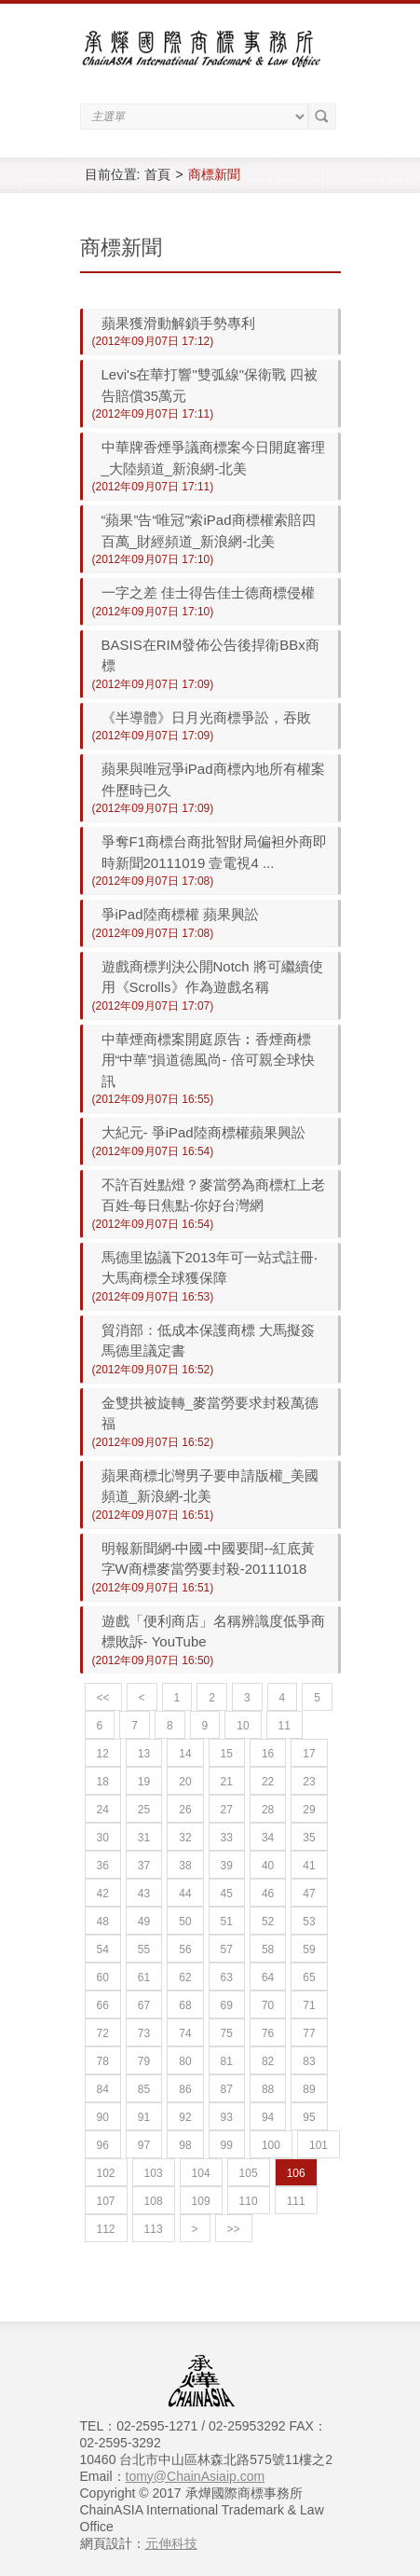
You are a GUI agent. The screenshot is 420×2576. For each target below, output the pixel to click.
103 (153, 2173)
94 (268, 2117)
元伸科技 (171, 2543)
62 (185, 1977)
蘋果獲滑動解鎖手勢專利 (178, 323)
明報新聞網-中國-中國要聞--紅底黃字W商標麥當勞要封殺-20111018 (209, 1558)
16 (268, 1753)
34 (268, 1837)
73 (144, 2033)
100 (271, 2145)
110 (248, 2201)
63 (227, 1977)
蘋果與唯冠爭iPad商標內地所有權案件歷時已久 (213, 779)
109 (201, 2201)
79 (144, 2061)
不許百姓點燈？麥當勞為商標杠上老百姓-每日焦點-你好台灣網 (213, 1195)
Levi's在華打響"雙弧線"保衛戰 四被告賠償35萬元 (210, 385)
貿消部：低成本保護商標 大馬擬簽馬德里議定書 (208, 1340)
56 (185, 1949)
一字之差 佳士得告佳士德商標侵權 (208, 592)
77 (309, 2033)
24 (103, 1809)
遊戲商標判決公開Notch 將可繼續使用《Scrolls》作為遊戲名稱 (212, 977)
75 (227, 2033)
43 (144, 1893)
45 (227, 1893)
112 (106, 2229)
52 (268, 1921)
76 (268, 2033)
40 (268, 1865)
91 (144, 2117)
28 (268, 1809)
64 (268, 1977)
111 (296, 2201)
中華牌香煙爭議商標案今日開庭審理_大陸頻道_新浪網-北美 (213, 457)
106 (296, 2173)
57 (227, 1949)
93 (227, 2117)
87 (227, 2089)
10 (243, 1725)
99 (227, 2145)
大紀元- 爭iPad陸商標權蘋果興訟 (203, 1132)
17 (309, 1753)
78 (103, 2061)
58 (268, 1949)
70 (268, 2005)
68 (185, 2005)
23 (309, 1781)
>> (233, 2229)
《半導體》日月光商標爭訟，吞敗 (206, 717)
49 (144, 1921)
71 (309, 2005)
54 (103, 1949)
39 (227, 1865)
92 (185, 2117)
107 (106, 2201)
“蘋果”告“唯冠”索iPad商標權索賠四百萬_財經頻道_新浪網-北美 (209, 530)
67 (144, 2005)
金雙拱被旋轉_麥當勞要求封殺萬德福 (210, 1413)
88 (268, 2089)
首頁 (157, 174)
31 (144, 1837)
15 (227, 1753)
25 (144, 1809)
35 (309, 1837)
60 (103, 1977)
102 (106, 2173)
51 (227, 1921)
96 (103, 2145)
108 (153, 2201)
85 (144, 2089)
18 (103, 1781)
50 (185, 1921)
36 (103, 1865)
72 (103, 2033)
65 (309, 1977)
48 (103, 1921)
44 (185, 1893)
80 (185, 2061)
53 (309, 1921)
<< (103, 1697)
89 (309, 2089)
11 (284, 1725)
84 (103, 2089)
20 (185, 1781)
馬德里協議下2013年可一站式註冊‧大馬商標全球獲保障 (210, 1268)
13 (144, 1753)
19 (144, 1781)
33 (227, 1837)
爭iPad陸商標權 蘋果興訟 (180, 914)
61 (144, 1977)
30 (103, 1837)
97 (144, 2145)
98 (185, 2145)
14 (185, 1753)
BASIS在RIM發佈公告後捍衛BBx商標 (210, 655)
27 (227, 1809)
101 (318, 2145)
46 (268, 1893)
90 (103, 2117)
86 (185, 2089)
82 (268, 2061)
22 (268, 1781)
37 (144, 1865)
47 (309, 1893)
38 (185, 1865)
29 (309, 1809)
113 (153, 2229)
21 (227, 1781)
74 (185, 2033)
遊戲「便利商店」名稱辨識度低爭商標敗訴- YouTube (213, 1631)
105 (248, 2173)
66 (103, 2005)
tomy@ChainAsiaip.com (195, 2476)
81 (227, 2061)
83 (309, 2061)
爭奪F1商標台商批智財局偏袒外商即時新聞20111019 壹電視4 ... (215, 852)
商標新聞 (214, 174)
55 (144, 1949)
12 (103, 1753)
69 (227, 2005)
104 (201, 2173)
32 (185, 1837)
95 (309, 2117)
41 (309, 1865)
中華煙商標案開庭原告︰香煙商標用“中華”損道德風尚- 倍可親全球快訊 (208, 1060)
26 (185, 1809)
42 (103, 1893)
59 (309, 1949)
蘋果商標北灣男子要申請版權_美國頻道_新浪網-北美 (210, 1486)
